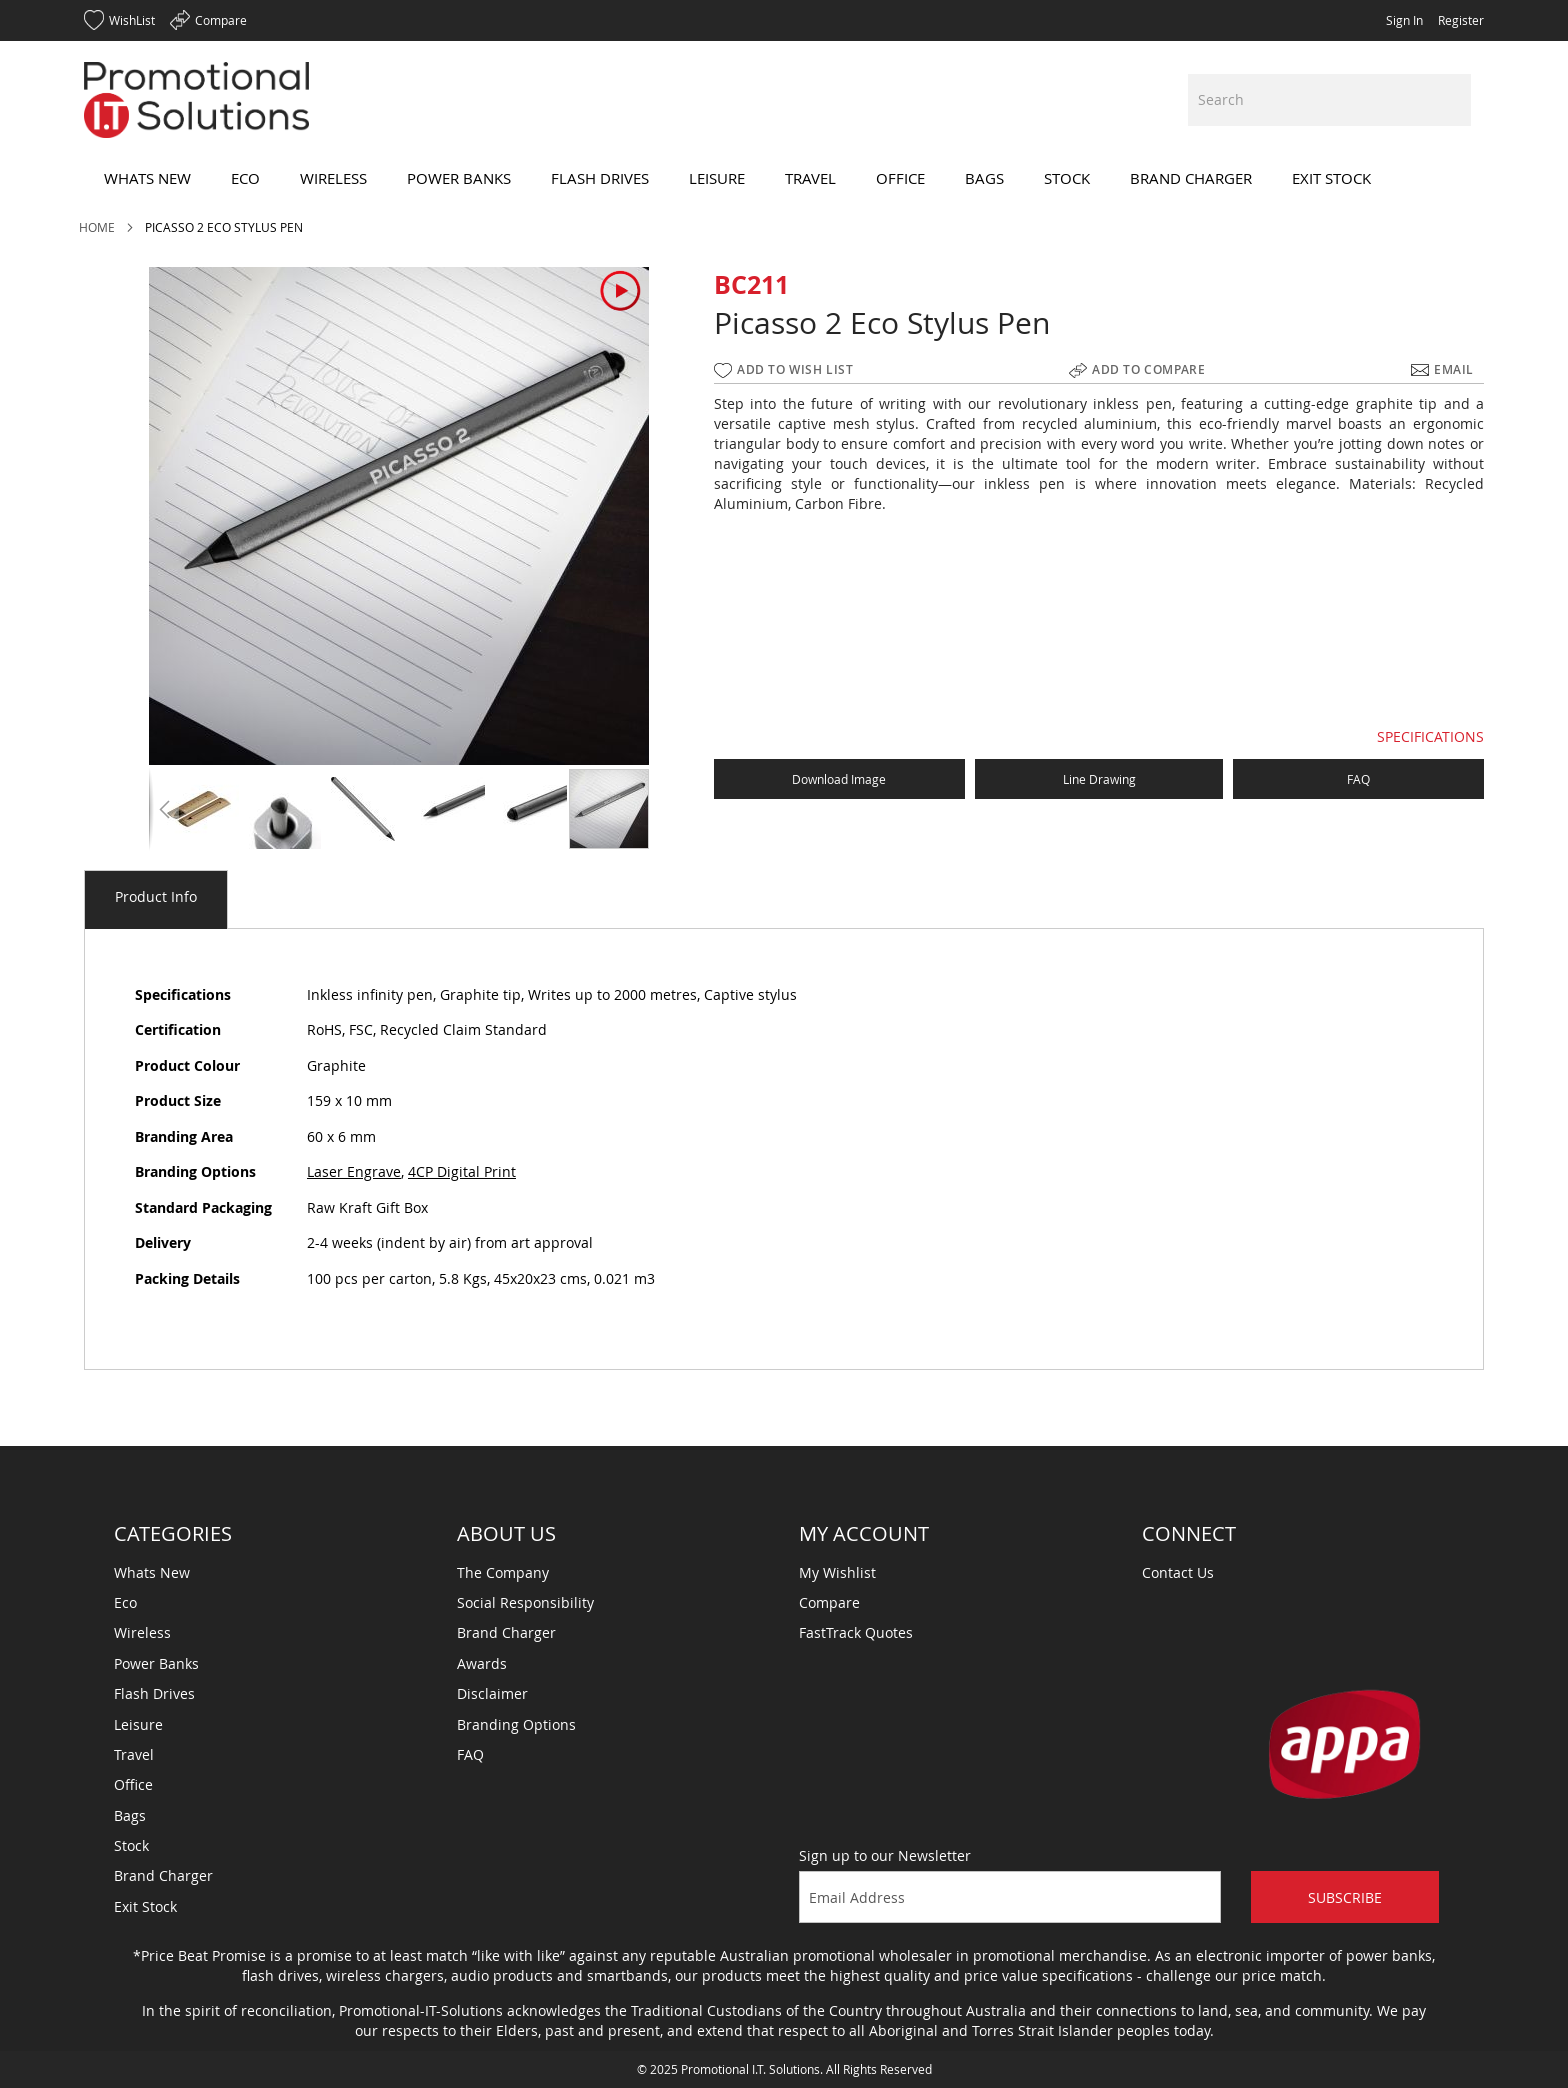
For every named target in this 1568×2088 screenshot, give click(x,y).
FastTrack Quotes (856, 1632)
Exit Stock (145, 1906)
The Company (503, 1572)
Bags (130, 1815)
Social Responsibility (525, 1602)
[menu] (784, 178)
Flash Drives (154, 1693)
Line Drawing (1099, 779)
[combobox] (1329, 100)
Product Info (156, 896)
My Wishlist (837, 1572)
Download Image (839, 779)
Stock (131, 1845)
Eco (125, 1602)
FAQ (1358, 779)
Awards (482, 1663)
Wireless (142, 1632)
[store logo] (196, 100)
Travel (134, 1754)
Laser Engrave (354, 1171)
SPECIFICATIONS (1430, 736)
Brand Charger (163, 1875)
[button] (164, 809)
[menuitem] (147, 178)
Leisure (138, 1724)
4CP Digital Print (462, 1171)
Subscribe (1345, 1897)
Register (1461, 20)
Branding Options (516, 1724)
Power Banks (156, 1663)
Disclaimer (492, 1693)
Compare (829, 1602)
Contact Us (1178, 1572)
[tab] (156, 899)
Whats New (152, 1572)
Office (133, 1784)
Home (97, 227)
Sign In (1404, 20)
